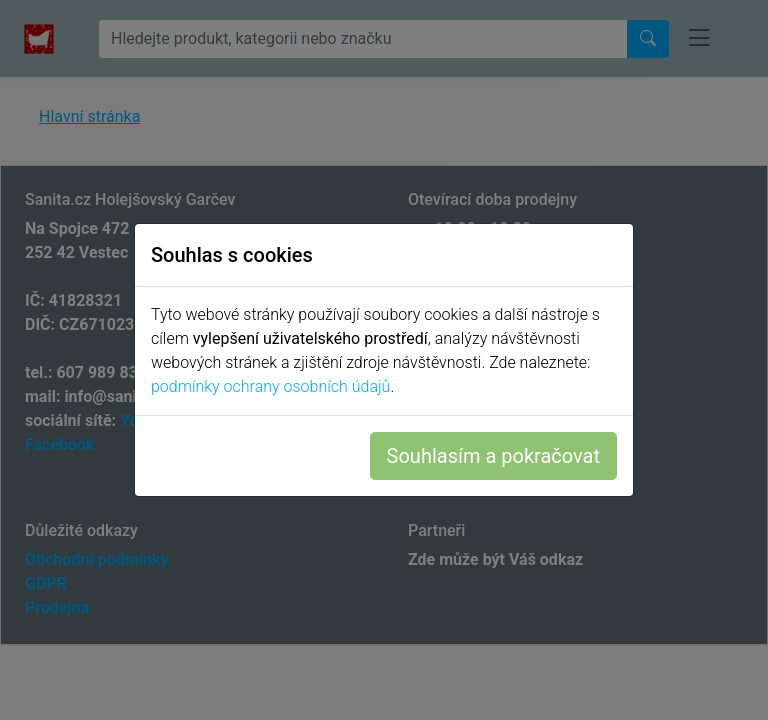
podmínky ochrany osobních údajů (270, 386)
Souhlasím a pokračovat (493, 456)
